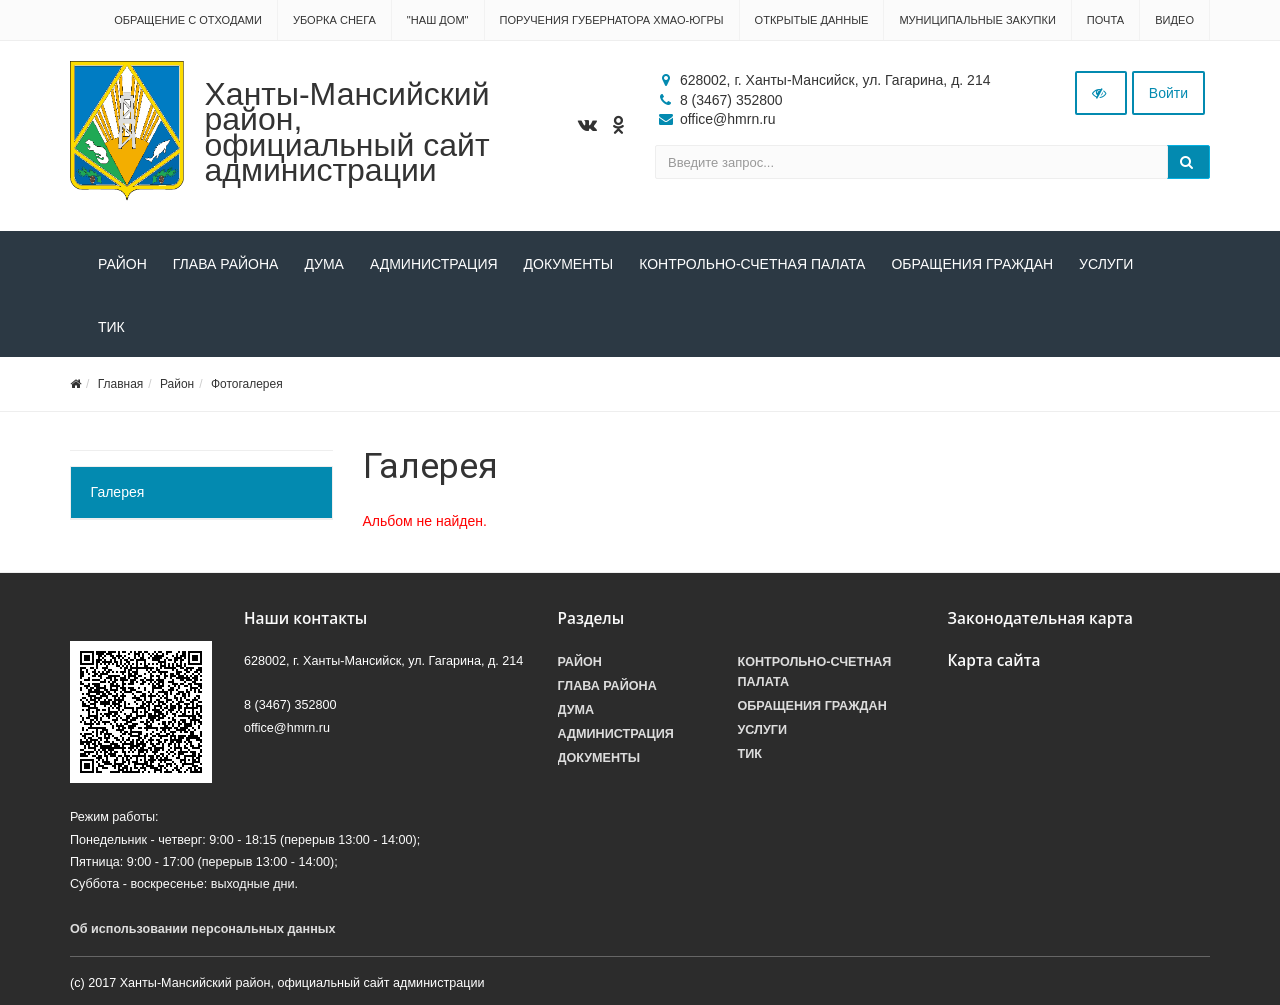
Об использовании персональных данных (203, 929)
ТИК (111, 327)
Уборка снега (334, 20)
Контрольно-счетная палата (752, 264)
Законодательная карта (1041, 618)
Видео (1174, 20)
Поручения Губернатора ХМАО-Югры (612, 20)
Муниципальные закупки (977, 20)
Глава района (226, 264)
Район (122, 264)
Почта (1105, 20)
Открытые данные (812, 20)
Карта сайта (994, 660)
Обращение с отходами (188, 20)
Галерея (118, 492)
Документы (569, 264)
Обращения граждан (972, 264)
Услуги (1106, 264)
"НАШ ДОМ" (438, 20)
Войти (1168, 93)
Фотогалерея (247, 384)
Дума (324, 264)
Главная (121, 384)
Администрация (434, 264)
